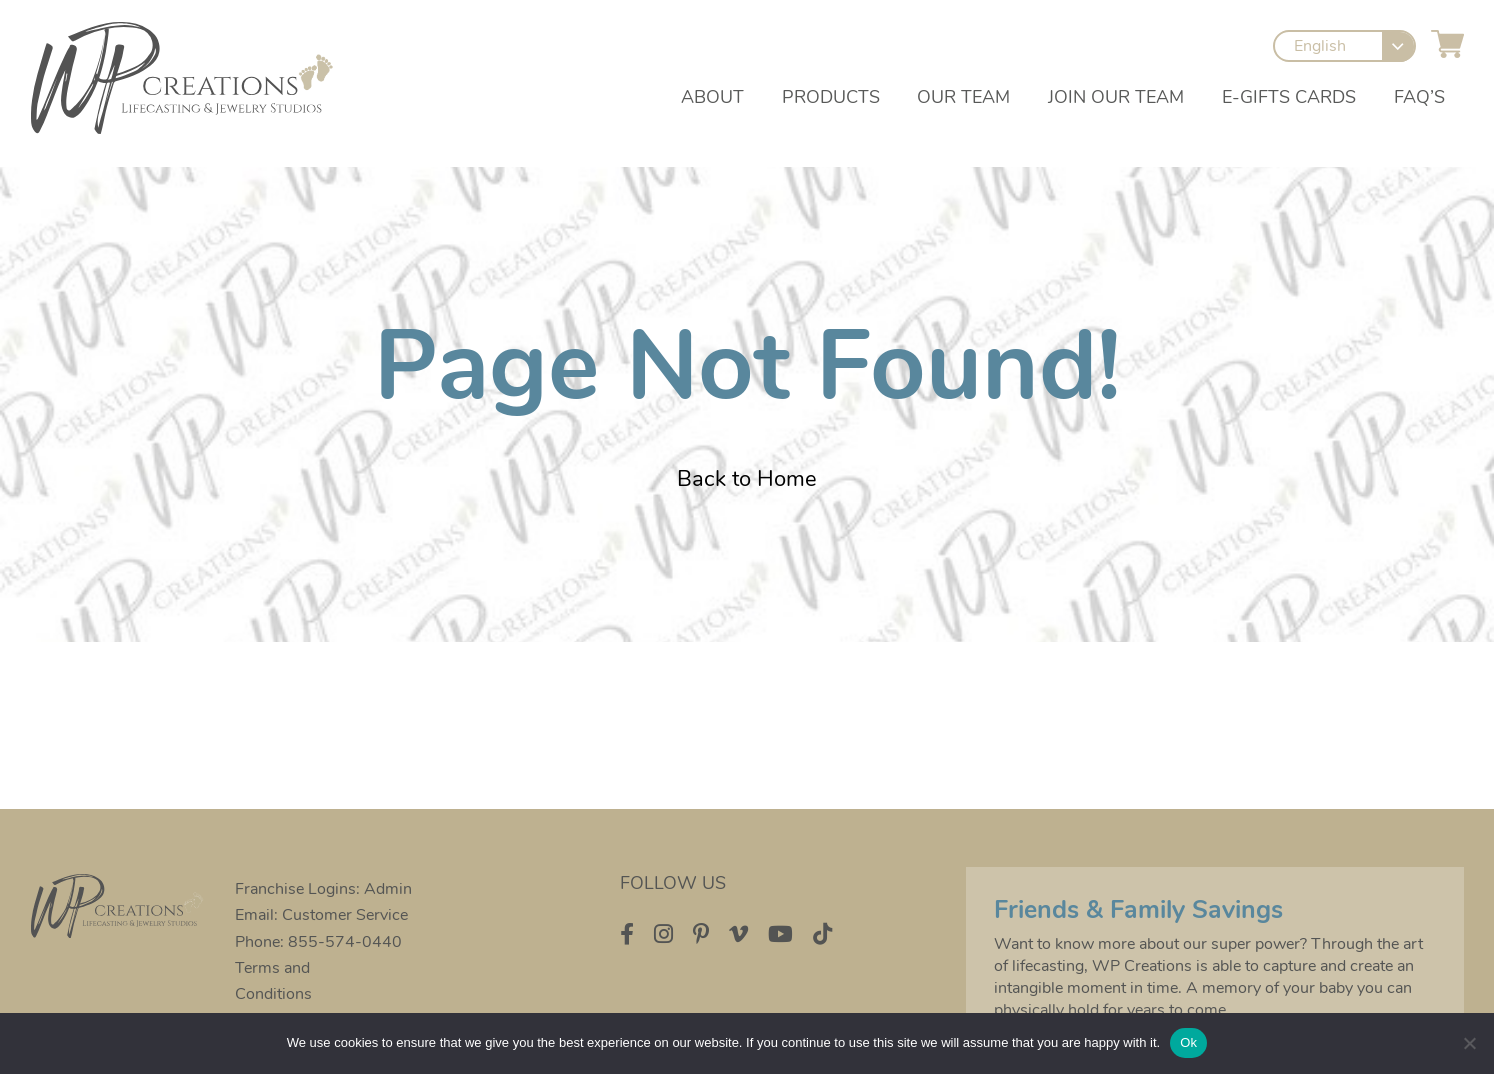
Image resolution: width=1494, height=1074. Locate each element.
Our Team (963, 99)
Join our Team (1116, 99)
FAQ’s (1419, 99)
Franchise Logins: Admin (324, 889)
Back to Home (747, 479)
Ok (1188, 1042)
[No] (1469, 1043)
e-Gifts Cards (1289, 99)
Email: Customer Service (322, 915)
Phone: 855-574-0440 (319, 942)
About (711, 99)
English (1321, 47)
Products (830, 99)
